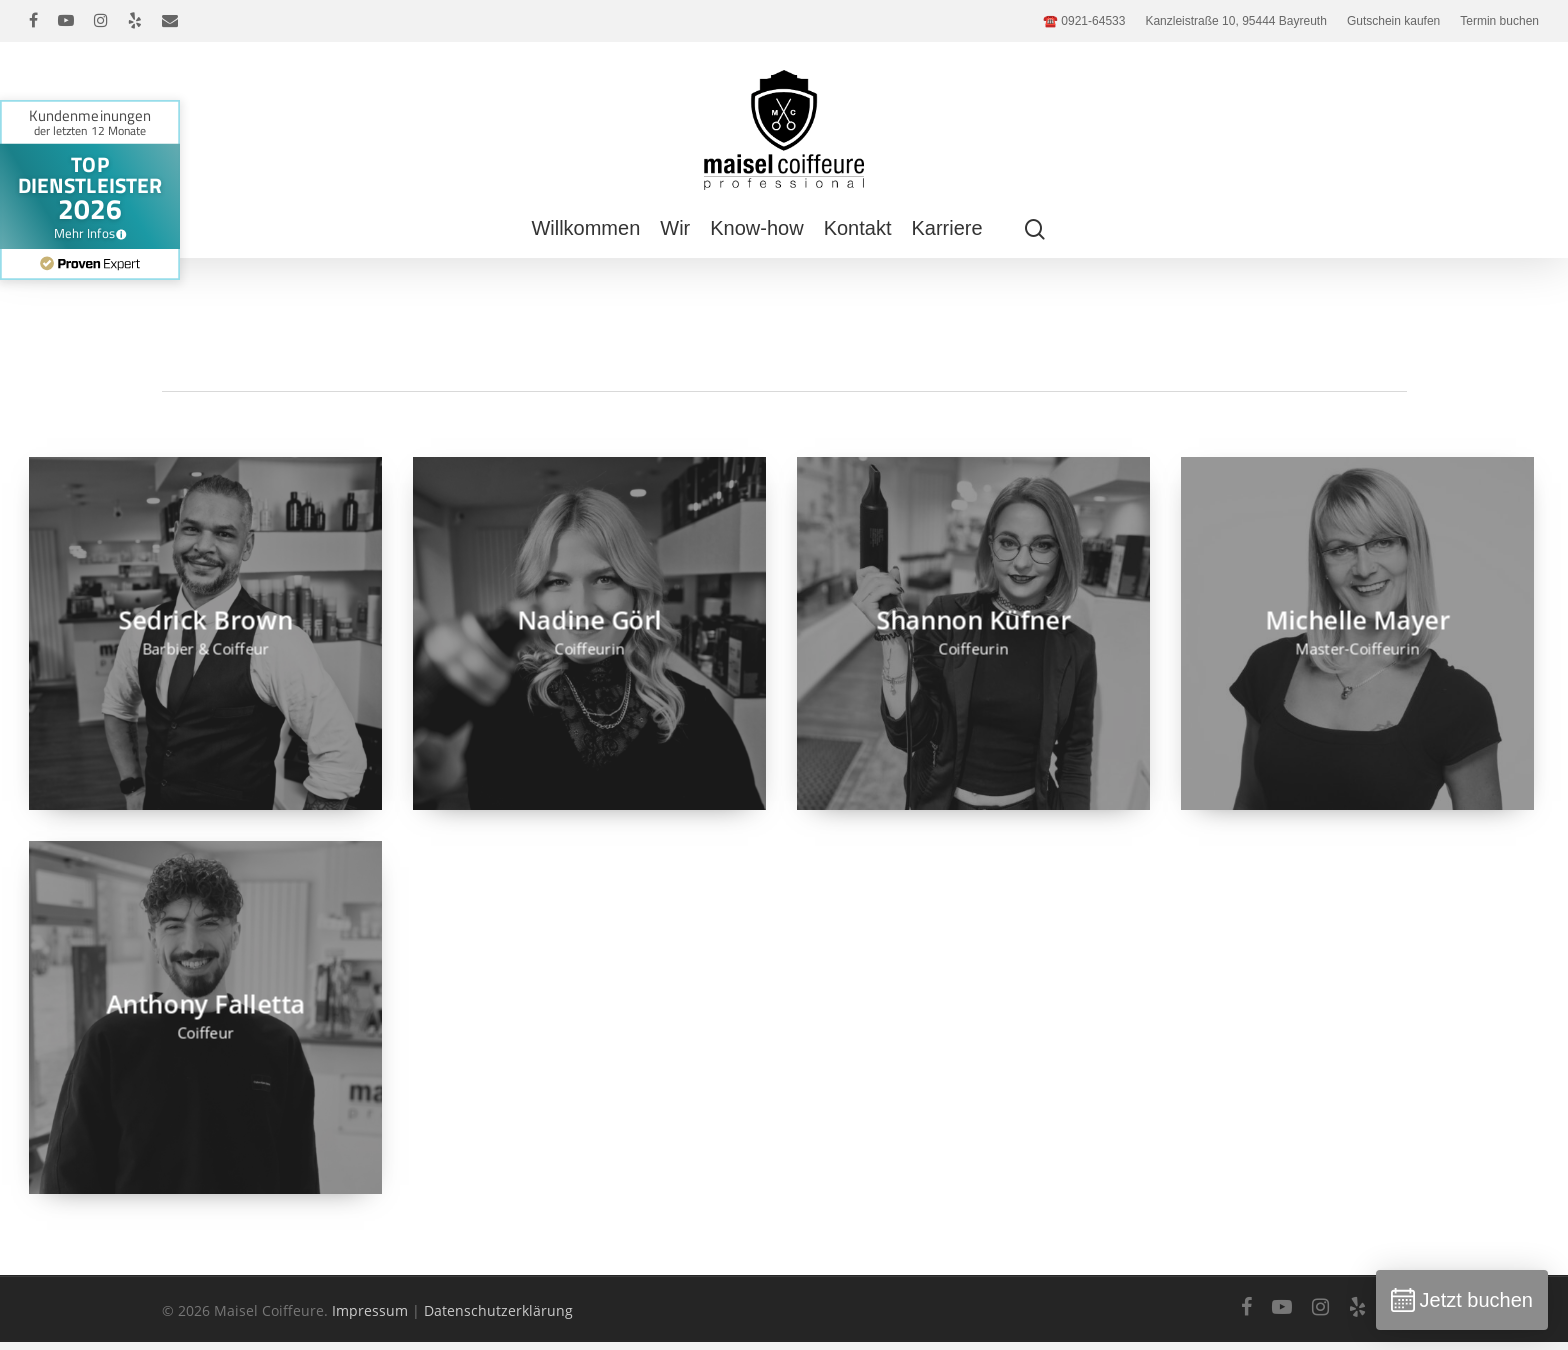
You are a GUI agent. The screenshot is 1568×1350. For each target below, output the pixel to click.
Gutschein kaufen (1393, 21)
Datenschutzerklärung (498, 1310)
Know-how (756, 228)
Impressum (370, 1310)
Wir (675, 228)
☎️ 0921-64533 (1084, 21)
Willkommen (585, 228)
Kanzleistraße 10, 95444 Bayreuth (1235, 21)
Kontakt (858, 228)
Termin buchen (1499, 21)
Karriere (946, 228)
